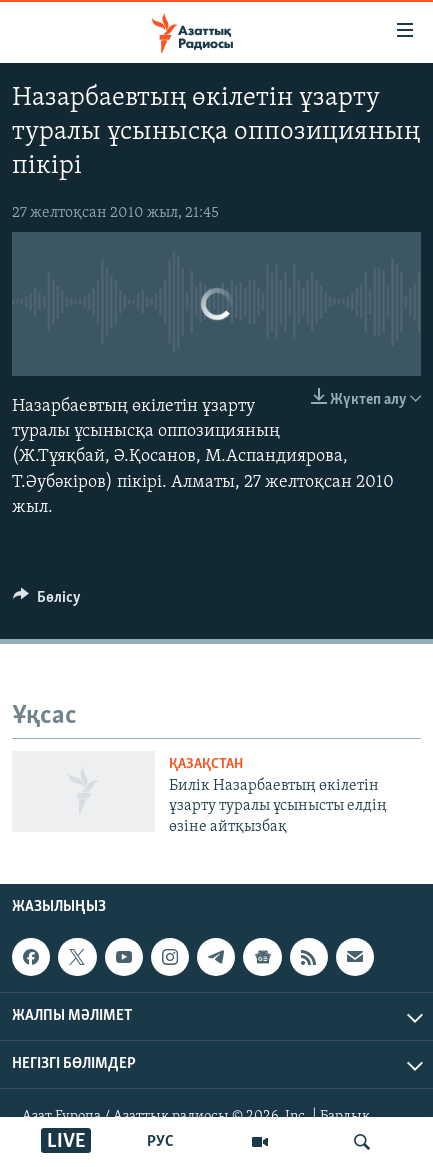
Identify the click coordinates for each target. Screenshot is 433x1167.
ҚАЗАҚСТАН (206, 764)
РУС (160, 1142)
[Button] (47, 602)
